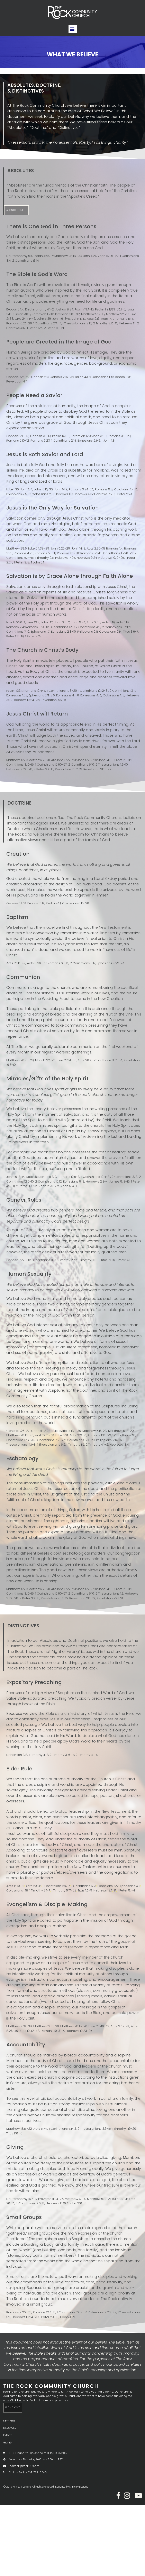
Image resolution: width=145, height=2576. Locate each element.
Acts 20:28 (33, 1896)
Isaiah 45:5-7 (43, 256)
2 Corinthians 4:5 (88, 637)
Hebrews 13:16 (56, 2214)
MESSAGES (10, 2439)
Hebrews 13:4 (119, 1455)
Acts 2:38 (94, 632)
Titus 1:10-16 (14, 2144)
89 (113, 309)
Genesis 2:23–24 (43, 1441)
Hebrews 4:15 (83, 494)
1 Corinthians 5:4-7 (56, 1896)
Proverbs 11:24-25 (50, 2209)
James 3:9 (122, 377)
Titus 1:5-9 (33, 1838)
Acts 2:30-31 (96, 548)
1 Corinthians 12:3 (61, 637)
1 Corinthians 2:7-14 (47, 323)
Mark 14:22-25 (45, 1070)
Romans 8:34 (90, 553)
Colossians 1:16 (102, 377)
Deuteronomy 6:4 (19, 256)
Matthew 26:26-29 (20, 1070)
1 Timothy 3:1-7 (39, 1901)
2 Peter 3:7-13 (44, 779)
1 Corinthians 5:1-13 (62, 2139)
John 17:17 (78, 319)
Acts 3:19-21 (77, 1445)
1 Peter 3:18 (22, 562)
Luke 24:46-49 (99, 2036)
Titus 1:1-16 (108, 1270)
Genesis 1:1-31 (16, 913)
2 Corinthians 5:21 (115, 637)
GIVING (8, 2454)
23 (131, 553)
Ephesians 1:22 (16, 705)
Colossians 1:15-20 (75, 913)
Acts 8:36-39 (36, 973)
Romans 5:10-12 (17, 440)
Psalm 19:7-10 (84, 309)
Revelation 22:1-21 (110, 1608)
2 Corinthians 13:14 (25, 260)
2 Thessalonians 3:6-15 (94, 2139)
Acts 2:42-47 (120, 2036)
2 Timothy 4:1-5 (87, 1765)
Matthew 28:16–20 (19, 1445)
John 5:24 (78, 632)
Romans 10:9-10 (36, 637)
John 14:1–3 (106, 770)
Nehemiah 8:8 (16, 1765)
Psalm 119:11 (103, 309)
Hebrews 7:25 (65, 558)
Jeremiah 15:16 (42, 314)
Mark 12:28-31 (44, 1445)
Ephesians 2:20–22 (102, 2323)
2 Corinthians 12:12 (48, 1191)
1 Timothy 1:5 (75, 1455)
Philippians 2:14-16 (109, 1450)
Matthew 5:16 (92, 1441)
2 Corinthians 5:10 (81, 774)
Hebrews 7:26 (104, 494)
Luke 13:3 (33, 632)
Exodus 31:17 (35, 913)
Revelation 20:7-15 (68, 779)
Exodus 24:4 (15, 309)
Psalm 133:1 (14, 700)
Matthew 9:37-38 (19, 2036)
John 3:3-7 (62, 632)
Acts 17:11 (107, 319)
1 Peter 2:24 (124, 494)
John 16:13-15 (61, 319)
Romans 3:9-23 (119, 436)
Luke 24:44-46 (25, 319)
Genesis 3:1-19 (40, 436)
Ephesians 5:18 (73, 1191)
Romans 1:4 (114, 548)
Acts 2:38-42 (16, 973)
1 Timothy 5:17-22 (64, 1901)
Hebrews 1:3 (63, 494)
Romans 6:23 (40, 440)
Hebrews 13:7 (102, 1901)
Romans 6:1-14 (58, 973)
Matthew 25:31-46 (42, 770)
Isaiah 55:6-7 (15, 632)
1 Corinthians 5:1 (123, 1445)
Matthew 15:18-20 (121, 1441)
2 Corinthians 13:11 (122, 700)
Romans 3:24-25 (81, 489)
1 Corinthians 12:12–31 (72, 2323)
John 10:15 (41, 489)
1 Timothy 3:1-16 (88, 1270)
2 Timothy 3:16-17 (62, 1765)
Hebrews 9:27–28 (19, 779)
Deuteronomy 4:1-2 (39, 309)
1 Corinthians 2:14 (63, 440)
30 (51, 489)
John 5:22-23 (66, 770)
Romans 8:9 (47, 1187)
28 (105, 1441)
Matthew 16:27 (16, 770)
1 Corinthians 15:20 (114, 553)
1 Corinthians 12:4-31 (95, 1187)
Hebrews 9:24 (87, 558)
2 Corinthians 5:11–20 (79, 1450)
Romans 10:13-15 (52, 2041)
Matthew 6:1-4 (75, 2209)
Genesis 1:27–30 (18, 1270)
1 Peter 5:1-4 (126, 1901)
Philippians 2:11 (87, 641)
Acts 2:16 (93, 319)
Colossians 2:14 (110, 641)
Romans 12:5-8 (69, 1187)
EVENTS (8, 2446)
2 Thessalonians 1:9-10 (112, 774)
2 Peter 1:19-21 (54, 328)
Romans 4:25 (23, 553)
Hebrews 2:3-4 (97, 1191)
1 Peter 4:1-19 (125, 1270)
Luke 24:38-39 (38, 548)
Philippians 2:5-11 (18, 494)
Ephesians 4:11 (130, 1896)
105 (118, 309)
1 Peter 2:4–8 (49, 2327)
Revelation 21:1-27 (82, 1608)
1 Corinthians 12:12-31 (93, 700)
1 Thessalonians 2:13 (77, 323)
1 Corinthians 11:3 (43, 1270)
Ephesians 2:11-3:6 (42, 705)
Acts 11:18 (122, 632)
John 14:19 (78, 548)
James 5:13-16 (119, 1191)
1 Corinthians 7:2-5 (49, 1450)
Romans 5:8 (104, 489)
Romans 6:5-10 (68, 553)
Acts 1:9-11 (123, 770)
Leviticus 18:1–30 (69, 1441)
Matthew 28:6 (16, 548)
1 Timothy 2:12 (66, 1270)
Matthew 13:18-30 (46, 2036)
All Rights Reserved (43, 2498)
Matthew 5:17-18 (93, 314)
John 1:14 (26, 489)
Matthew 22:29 (117, 314)
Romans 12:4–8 (44, 2323)
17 (115, 1901)
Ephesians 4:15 (90, 705)
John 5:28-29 (87, 770)
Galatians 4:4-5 (125, 489)
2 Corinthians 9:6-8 (30, 2214)
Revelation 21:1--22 (97, 779)
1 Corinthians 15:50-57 (51, 774)
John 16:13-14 (15, 1187)
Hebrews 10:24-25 (26, 710)
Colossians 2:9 (42, 494)
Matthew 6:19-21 (99, 2209)
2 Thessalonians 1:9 (110, 1604)
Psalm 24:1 (53, 913)
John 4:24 (90, 256)
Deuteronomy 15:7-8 (21, 2209)
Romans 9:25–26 (18, 2323)
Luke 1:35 (12, 489)
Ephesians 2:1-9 (89, 440)
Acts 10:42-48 (29, 2041)
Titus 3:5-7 (130, 641)
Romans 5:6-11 (45, 553)
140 (123, 309)
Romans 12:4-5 (34, 700)
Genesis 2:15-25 (61, 377)
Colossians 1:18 (114, 705)
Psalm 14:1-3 (61, 436)
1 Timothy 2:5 (44, 558)
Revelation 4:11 (16, 381)
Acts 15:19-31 (15, 1896)
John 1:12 (47, 632)
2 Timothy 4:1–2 (97, 1455)
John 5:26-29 (60, 548)
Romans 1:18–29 (99, 1445)
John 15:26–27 (108, 256)
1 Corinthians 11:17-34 (107, 1070)
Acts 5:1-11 (40, 2139)
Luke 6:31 (61, 1445)
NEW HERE (9, 2432)
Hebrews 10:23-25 (79, 2041)
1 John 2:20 (45, 1196)
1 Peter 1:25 (35, 328)
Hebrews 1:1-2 (129, 323)
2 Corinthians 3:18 (125, 1187)
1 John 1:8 (108, 440)
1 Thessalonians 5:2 (51, 1455)
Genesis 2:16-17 (17, 436)
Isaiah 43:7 (82, 377)
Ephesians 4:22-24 (110, 973)
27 (56, 1196)
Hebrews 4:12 (16, 328)
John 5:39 (44, 319)
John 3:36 (99, 436)
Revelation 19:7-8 (53, 710)
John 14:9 (60, 489)
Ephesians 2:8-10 (63, 641)
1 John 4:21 (67, 2327)
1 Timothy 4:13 (38, 1765)
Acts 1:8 (31, 1187)
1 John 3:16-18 (77, 2214)
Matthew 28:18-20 (67, 256)
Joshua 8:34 (64, 309)
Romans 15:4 (124, 319)
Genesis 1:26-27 (18, 377)
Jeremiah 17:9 (81, 436)
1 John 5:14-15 (69, 1196)
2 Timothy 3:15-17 (105, 323)
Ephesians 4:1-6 (67, 705)
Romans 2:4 (15, 637)
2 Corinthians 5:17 (83, 973)
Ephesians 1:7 (40, 641)
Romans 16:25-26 (19, 323)
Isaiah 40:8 (23, 314)
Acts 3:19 (108, 632)
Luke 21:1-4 (119, 2209)
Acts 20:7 (84, 1070)
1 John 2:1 (37, 562)
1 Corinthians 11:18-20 (62, 700)
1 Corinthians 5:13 (83, 1896)
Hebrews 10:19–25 (111, 558)
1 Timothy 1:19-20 (124, 2139)
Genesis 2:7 (39, 377)
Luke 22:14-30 (66, 1070)
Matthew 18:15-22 (19, 2139)
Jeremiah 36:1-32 (67, 314)
